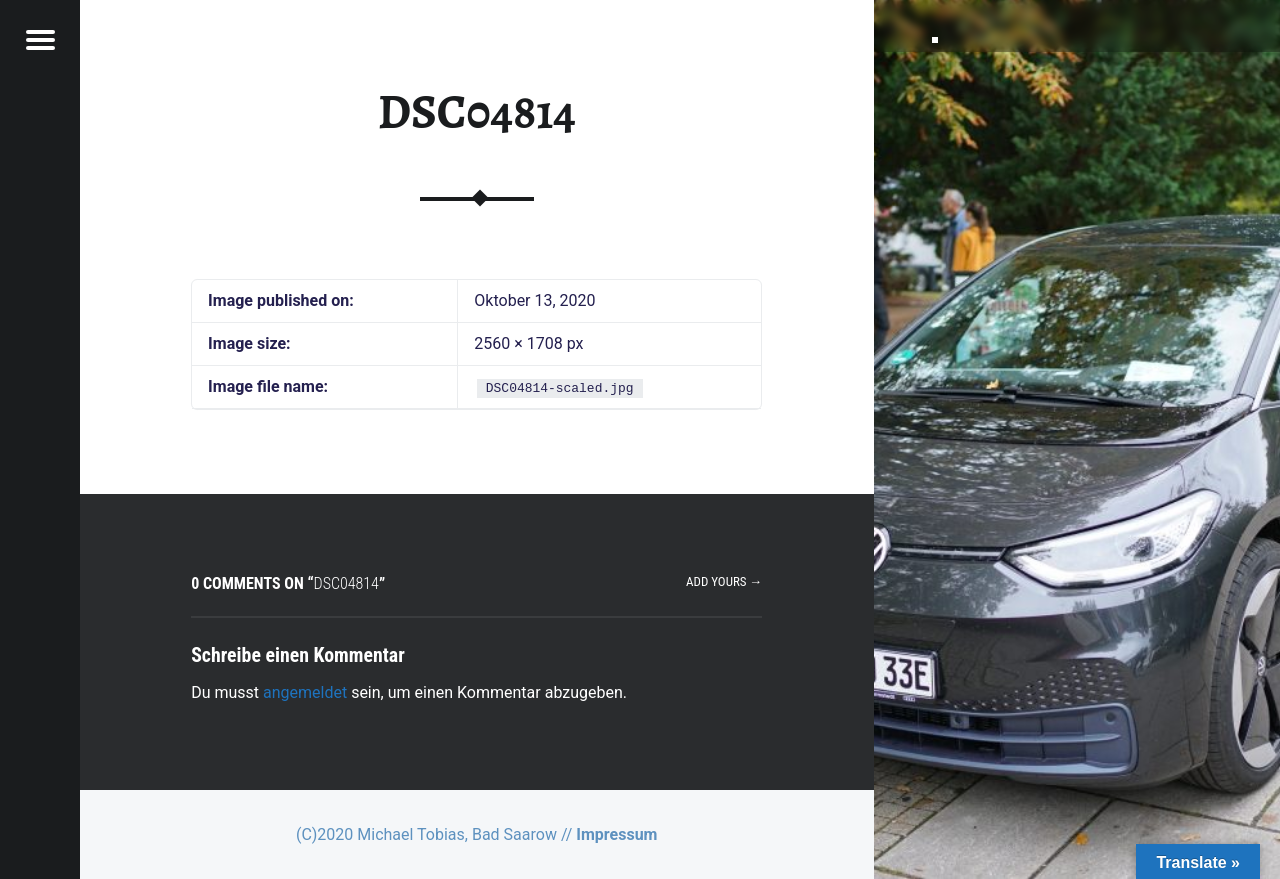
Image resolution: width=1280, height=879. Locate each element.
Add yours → (724, 581)
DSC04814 (477, 112)
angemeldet (305, 692)
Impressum (616, 834)
